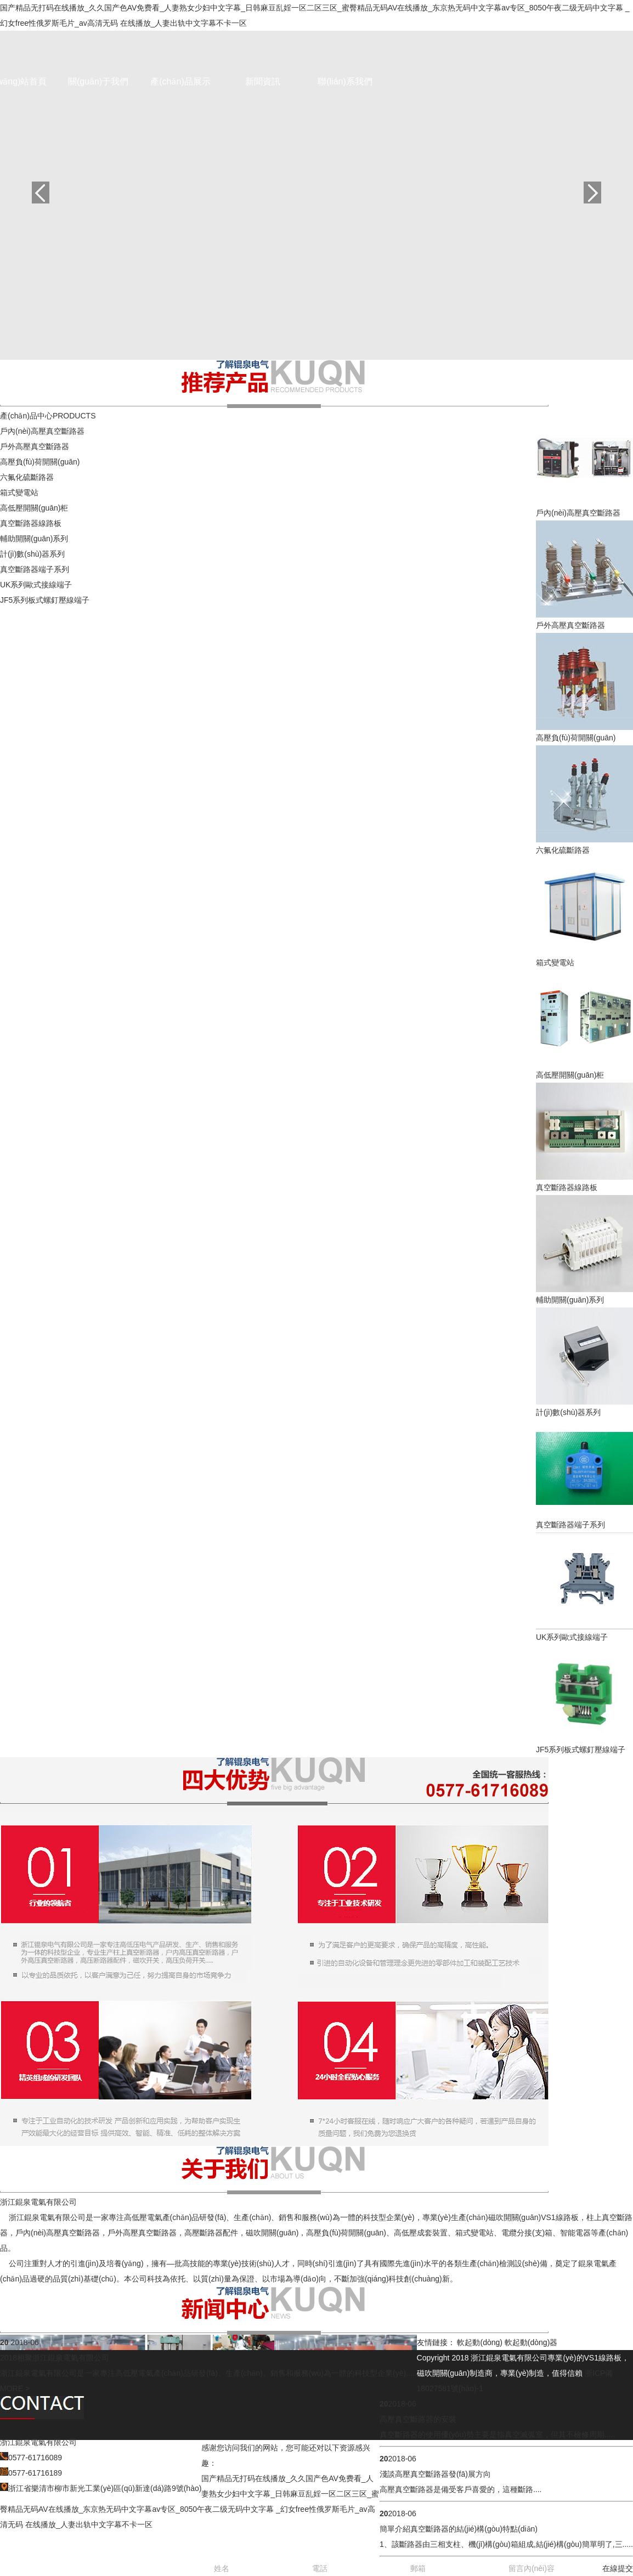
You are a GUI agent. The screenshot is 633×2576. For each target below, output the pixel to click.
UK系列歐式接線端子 (36, 584)
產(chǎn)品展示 (180, 81)
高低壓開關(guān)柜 (34, 507)
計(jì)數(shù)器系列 (32, 554)
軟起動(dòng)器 (531, 2342)
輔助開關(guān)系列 (34, 538)
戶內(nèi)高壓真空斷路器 (42, 431)
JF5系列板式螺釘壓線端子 (44, 600)
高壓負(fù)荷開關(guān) (40, 461)
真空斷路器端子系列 (34, 569)
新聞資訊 (262, 81)
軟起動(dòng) (479, 2342)
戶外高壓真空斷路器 (34, 446)
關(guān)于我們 (98, 81)
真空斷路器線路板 (30, 523)
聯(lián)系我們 (345, 81)
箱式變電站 (19, 492)
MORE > (15, 2388)
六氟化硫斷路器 (27, 477)
